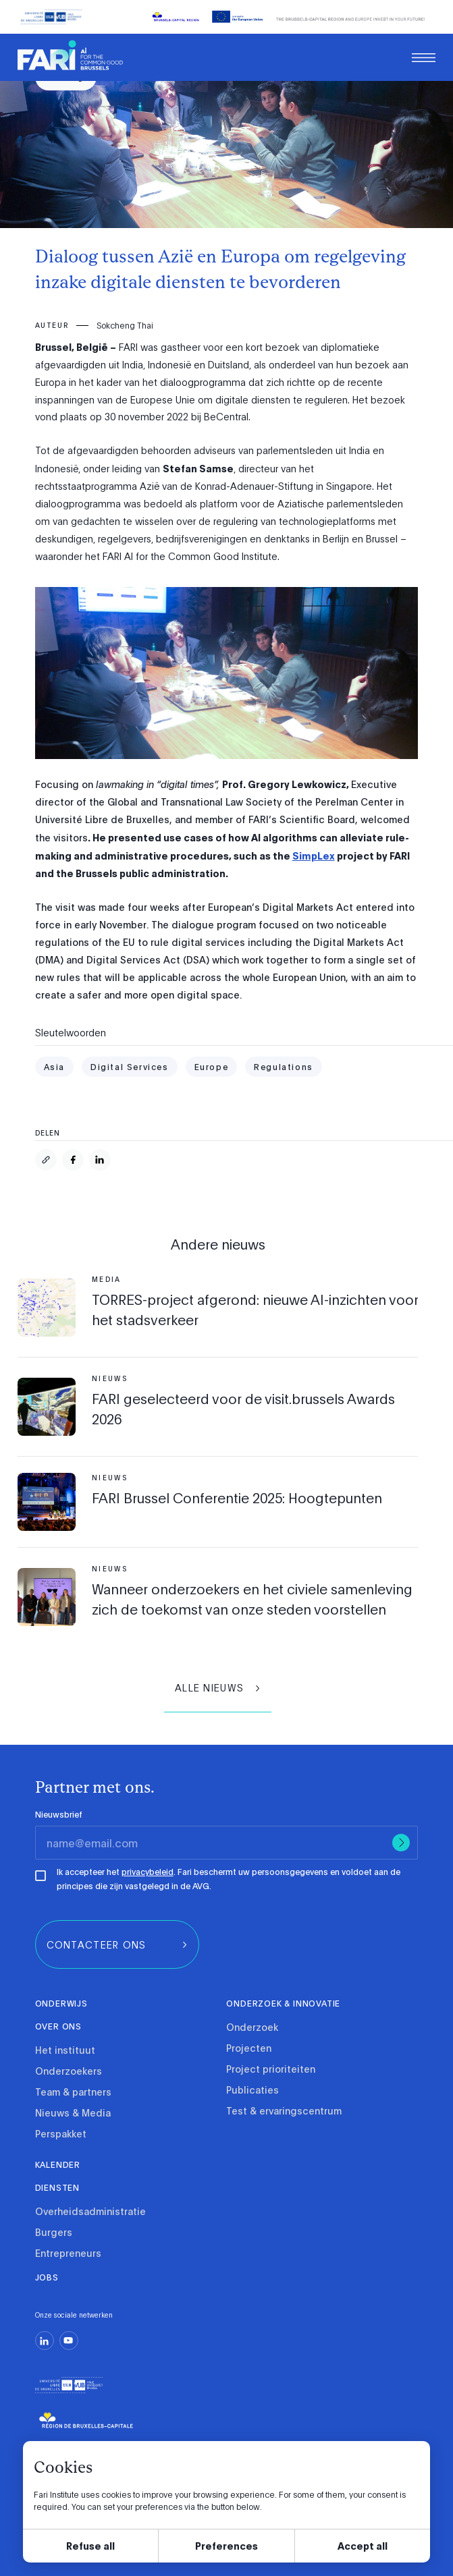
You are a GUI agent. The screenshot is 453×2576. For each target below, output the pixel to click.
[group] (217, 1688)
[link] (70, 56)
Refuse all (90, 2545)
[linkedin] (44, 2340)
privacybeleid (148, 1871)
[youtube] (68, 2340)
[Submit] (401, 1842)
